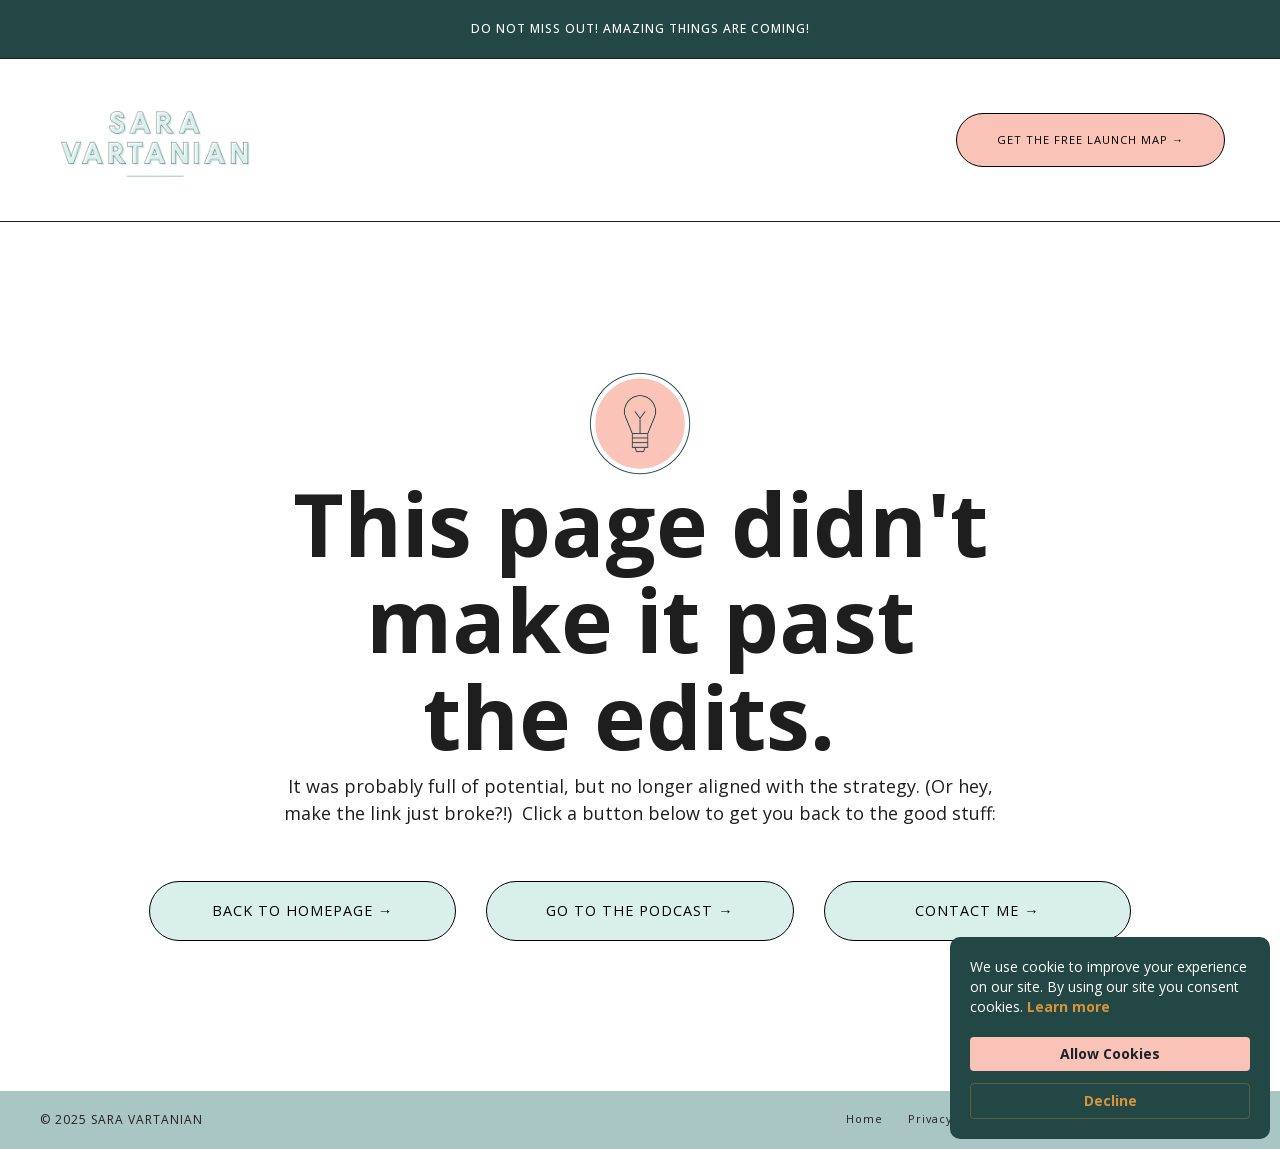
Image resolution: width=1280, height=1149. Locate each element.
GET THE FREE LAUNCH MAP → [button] (1090, 139)
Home (864, 1118)
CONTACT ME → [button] (977, 910)
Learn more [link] (1068, 1006)
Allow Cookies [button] (1110, 1053)
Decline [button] (1110, 1100)
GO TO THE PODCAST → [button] (639, 910)
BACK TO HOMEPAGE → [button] (302, 910)
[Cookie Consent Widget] (1110, 1038)
